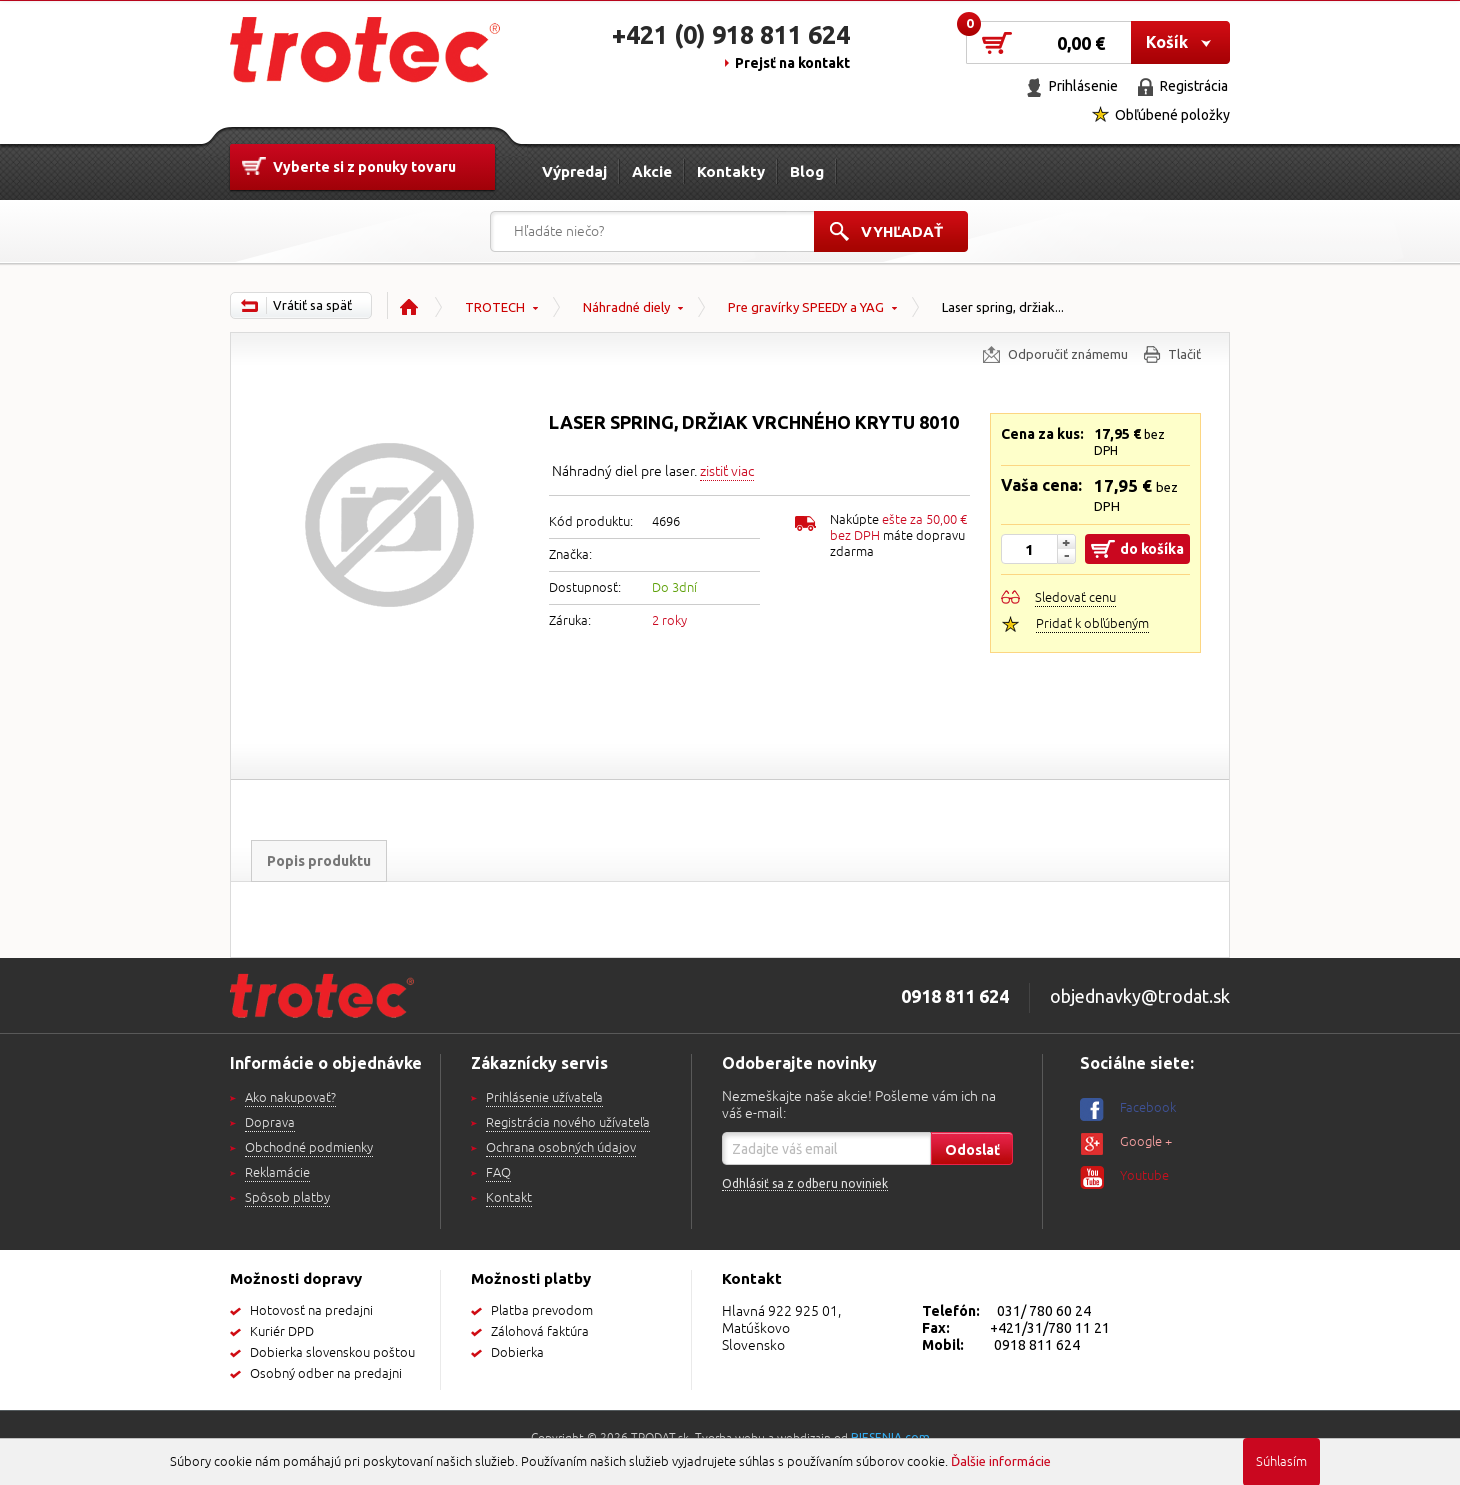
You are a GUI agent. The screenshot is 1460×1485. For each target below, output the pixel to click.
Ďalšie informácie (1001, 1461)
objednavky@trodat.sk (1140, 996)
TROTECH (495, 307)
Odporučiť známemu (1068, 354)
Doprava (270, 1123)
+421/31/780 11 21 (1050, 1328)
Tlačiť (1184, 354)
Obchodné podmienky (309, 1148)
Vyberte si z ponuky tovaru (364, 167)
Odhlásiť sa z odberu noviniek (805, 1183)
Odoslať (972, 1150)
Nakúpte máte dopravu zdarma (898, 536)
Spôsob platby (287, 1198)
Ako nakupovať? (290, 1098)
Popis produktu (319, 861)
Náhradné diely (626, 307)
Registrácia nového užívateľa (568, 1123)
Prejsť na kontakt (792, 63)
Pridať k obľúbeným (1092, 624)
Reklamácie (277, 1173)
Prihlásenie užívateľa (544, 1098)
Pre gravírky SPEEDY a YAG (806, 307)
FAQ (498, 1173)
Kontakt (509, 1198)
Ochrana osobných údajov (561, 1148)
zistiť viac (727, 471)
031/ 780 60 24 (1044, 1311)
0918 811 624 (1037, 1345)
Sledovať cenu (1075, 598)
